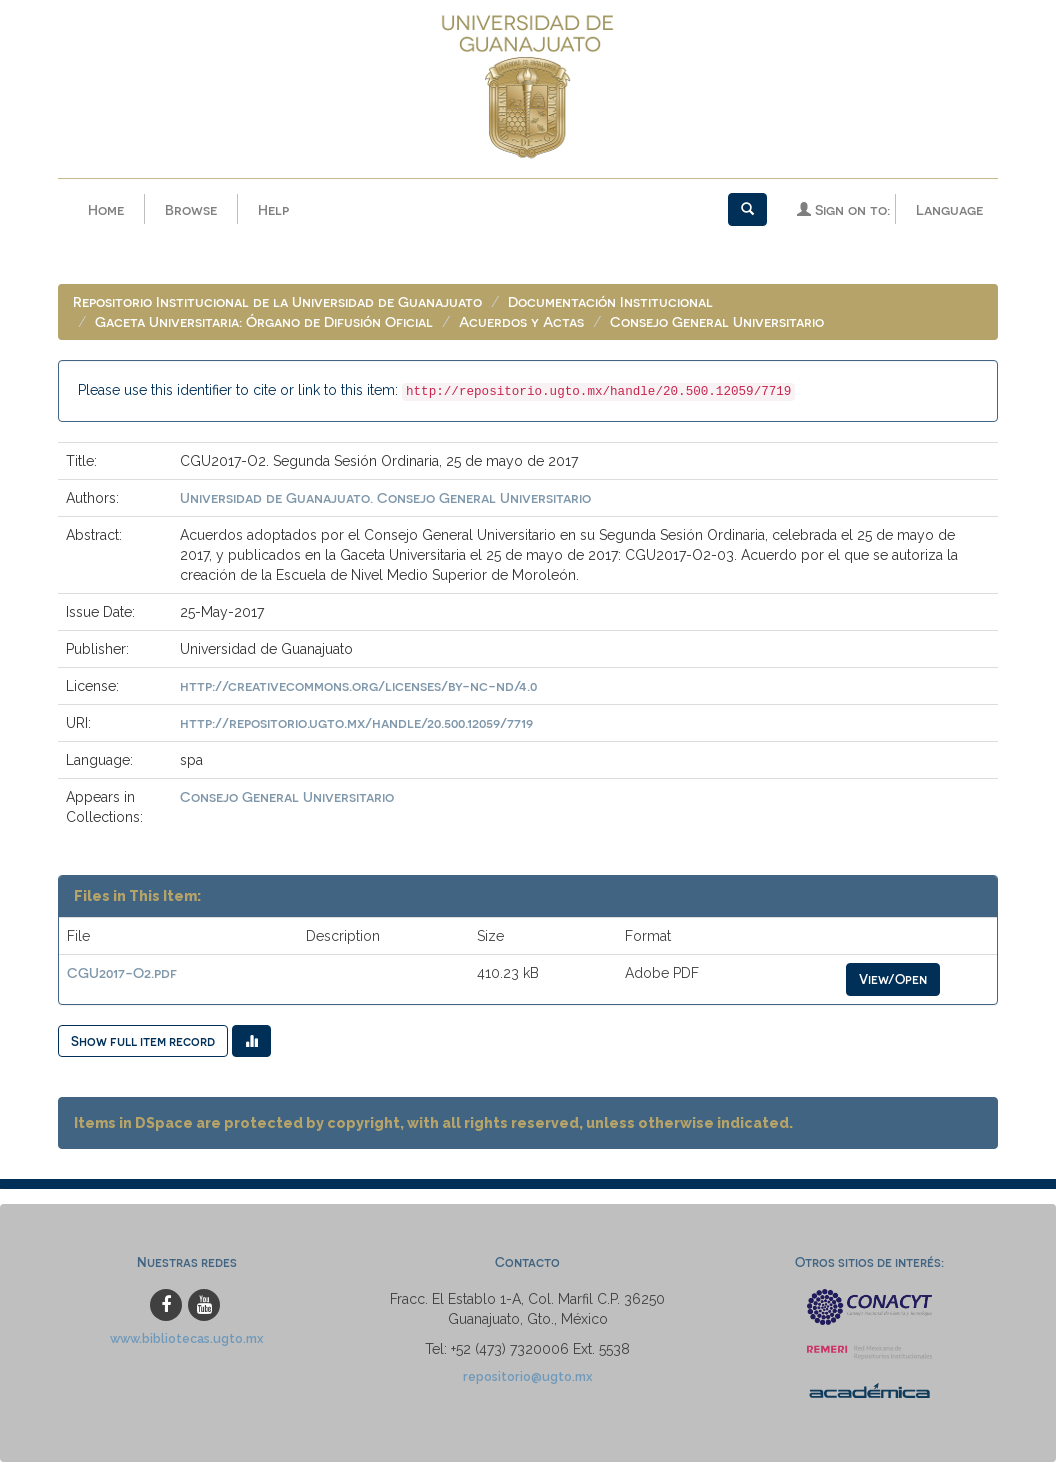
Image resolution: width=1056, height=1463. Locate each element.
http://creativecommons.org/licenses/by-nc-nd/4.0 (358, 686)
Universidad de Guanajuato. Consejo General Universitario (385, 498)
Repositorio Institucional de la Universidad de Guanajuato (277, 302)
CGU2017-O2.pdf (122, 973)
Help (273, 209)
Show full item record (143, 1041)
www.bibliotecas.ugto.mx (187, 1339)
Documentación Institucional (610, 302)
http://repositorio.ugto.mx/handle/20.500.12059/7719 (356, 723)
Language (949, 209)
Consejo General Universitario (717, 322)
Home (106, 209)
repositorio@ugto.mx (528, 1377)
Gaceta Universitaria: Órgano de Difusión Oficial (264, 322)
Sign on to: (843, 209)
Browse (191, 209)
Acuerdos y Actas (521, 322)
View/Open (893, 979)
